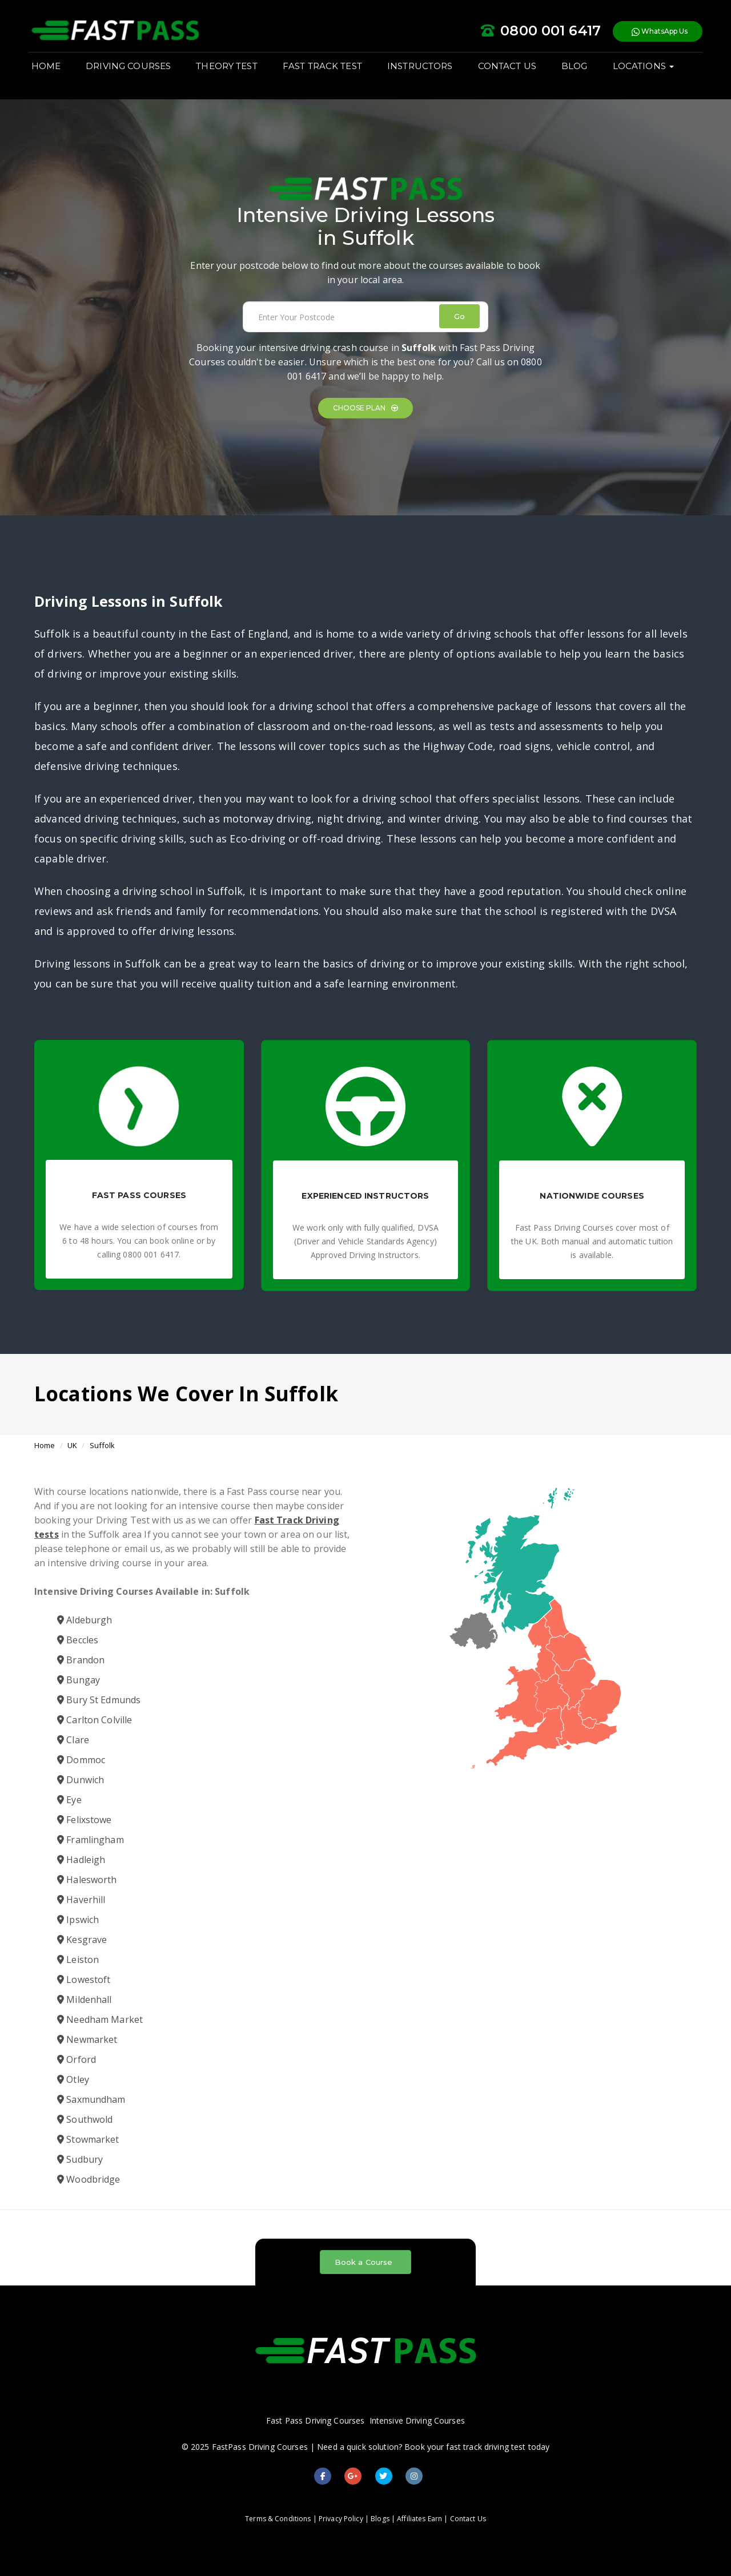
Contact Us (468, 2518)
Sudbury (80, 2159)
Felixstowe (84, 1819)
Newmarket (87, 2039)
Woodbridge (89, 2179)
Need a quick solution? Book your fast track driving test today (433, 2446)
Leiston (78, 1959)
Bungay (78, 1680)
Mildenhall (84, 1999)
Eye (69, 1799)
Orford (76, 2059)
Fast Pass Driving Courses (315, 2420)
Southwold (85, 2119)
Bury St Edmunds (98, 1700)
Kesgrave (82, 1939)
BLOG (580, 75)
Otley (73, 2079)
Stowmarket (88, 2139)
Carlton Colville (94, 1720)
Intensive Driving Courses (417, 2420)
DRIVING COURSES (134, 75)
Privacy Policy (341, 2518)
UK (72, 1445)
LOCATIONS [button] (649, 75)
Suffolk (102, 1445)
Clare (73, 1740)
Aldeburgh (84, 1620)
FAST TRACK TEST (328, 75)
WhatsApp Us (654, 34)
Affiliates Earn (419, 2518)
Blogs (380, 2518)
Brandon (81, 1660)
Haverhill (81, 1899)
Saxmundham (91, 2099)
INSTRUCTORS (425, 75)
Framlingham (90, 1839)
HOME (52, 75)
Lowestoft (83, 1979)
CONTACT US (513, 75)
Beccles (77, 1640)
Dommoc (81, 1759)
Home (44, 1445)
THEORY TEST (232, 75)
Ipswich (78, 1919)
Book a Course (364, 2262)
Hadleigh (81, 1859)
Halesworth (87, 1879)
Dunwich (80, 1779)
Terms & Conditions (278, 2518)
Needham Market (100, 2019)
